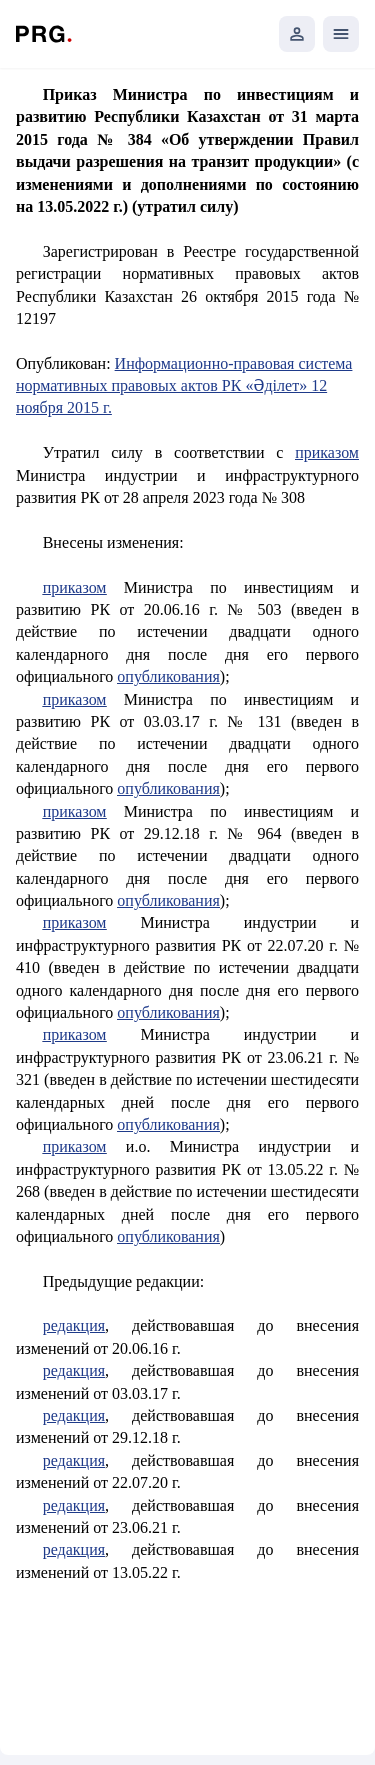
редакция (74, 1325)
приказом (327, 452)
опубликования (168, 676)
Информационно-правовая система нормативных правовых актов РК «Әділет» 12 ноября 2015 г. (184, 386)
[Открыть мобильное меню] (341, 34)
